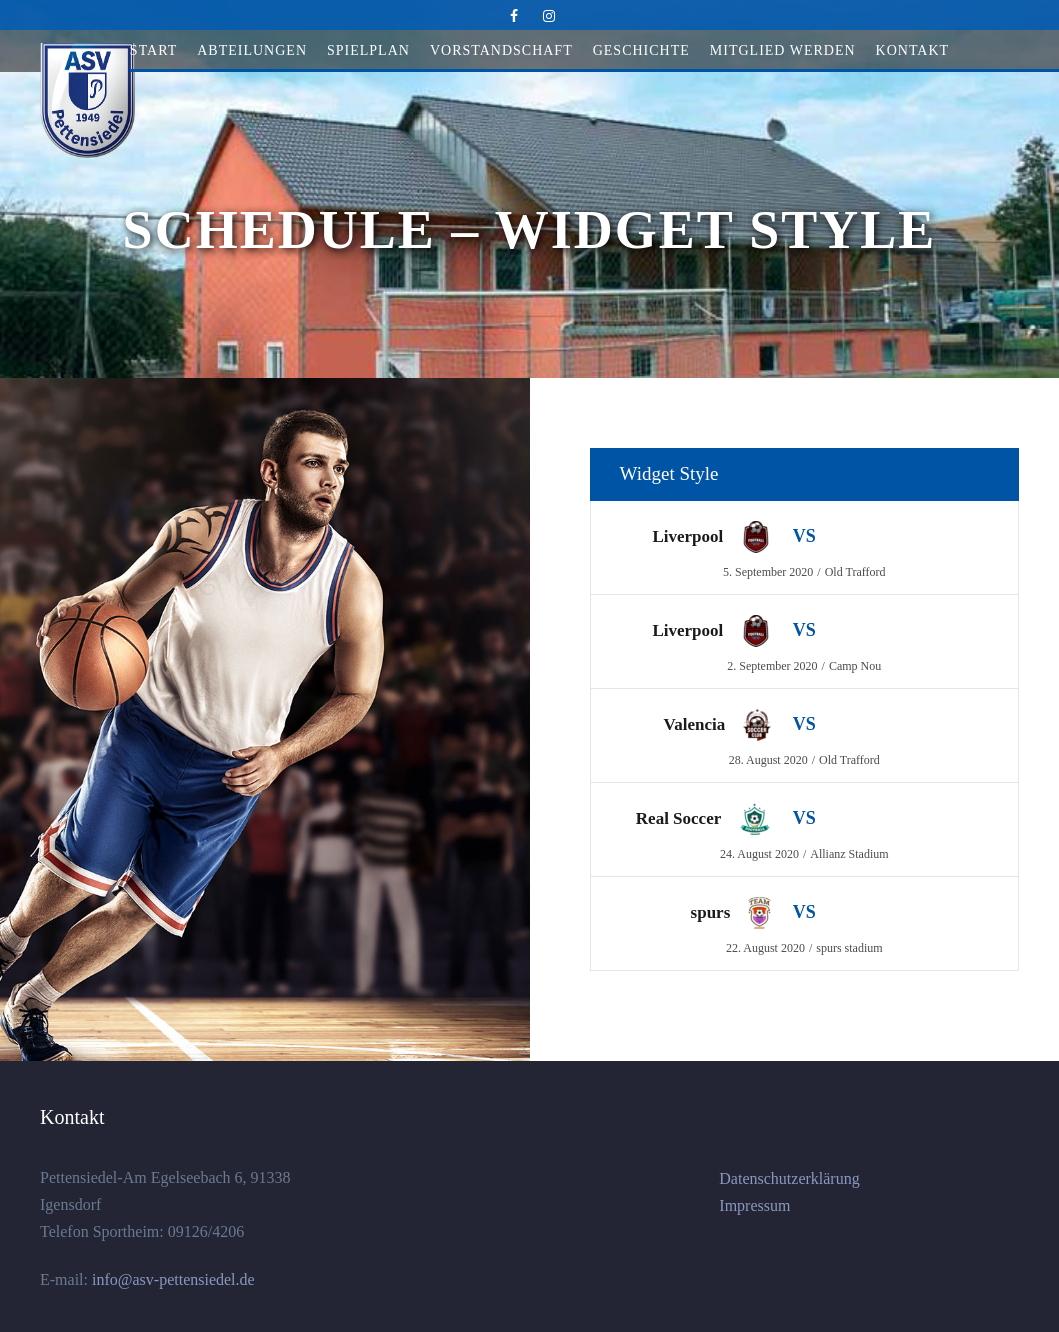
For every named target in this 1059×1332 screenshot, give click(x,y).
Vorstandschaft (501, 50)
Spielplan (368, 50)
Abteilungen (252, 50)
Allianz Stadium (849, 854)
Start (153, 50)
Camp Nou (855, 666)
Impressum (754, 1205)
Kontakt (913, 50)
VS (804, 536)
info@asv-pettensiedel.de (171, 1279)
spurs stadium (849, 948)
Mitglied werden (783, 50)
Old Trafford (855, 572)
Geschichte (641, 50)
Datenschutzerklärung (789, 1178)
